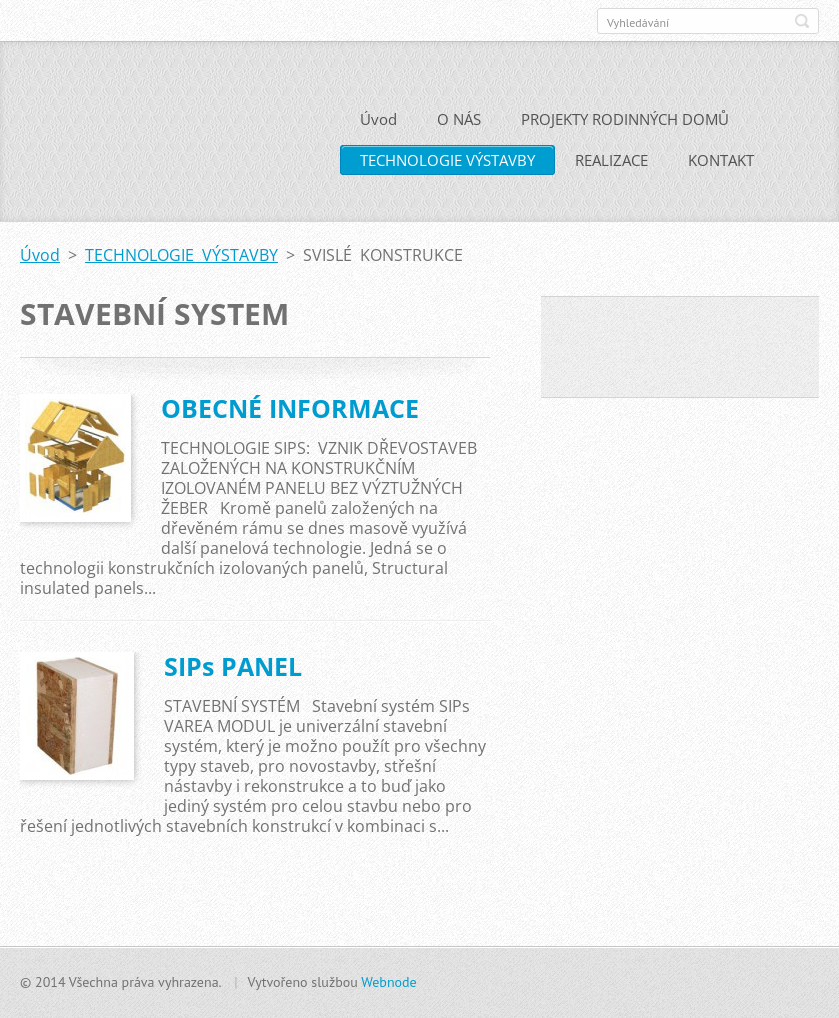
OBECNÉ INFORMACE (290, 415)
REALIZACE (611, 167)
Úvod (378, 126)
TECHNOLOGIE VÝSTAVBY (447, 167)
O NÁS (459, 126)
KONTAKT (721, 167)
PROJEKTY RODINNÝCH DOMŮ (625, 126)
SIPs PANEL (233, 673)
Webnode (388, 982)
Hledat (802, 21)
